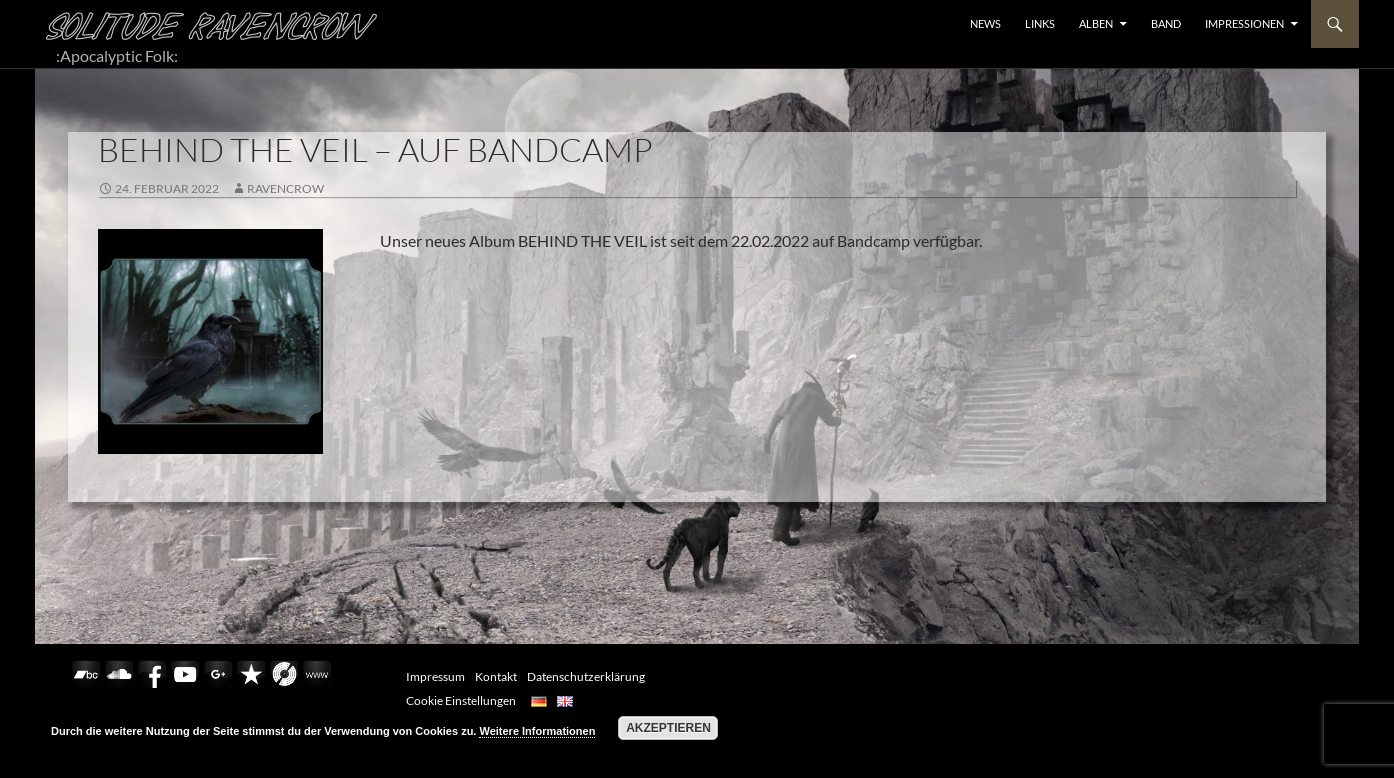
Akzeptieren (668, 728)
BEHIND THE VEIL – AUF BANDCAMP (375, 149)
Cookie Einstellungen (461, 700)
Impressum (435, 676)
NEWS (985, 23)
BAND (1166, 23)
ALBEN (1096, 23)
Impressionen (1244, 23)
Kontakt (496, 676)
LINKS (1040, 23)
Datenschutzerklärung (586, 676)
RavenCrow (285, 188)
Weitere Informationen (537, 731)
